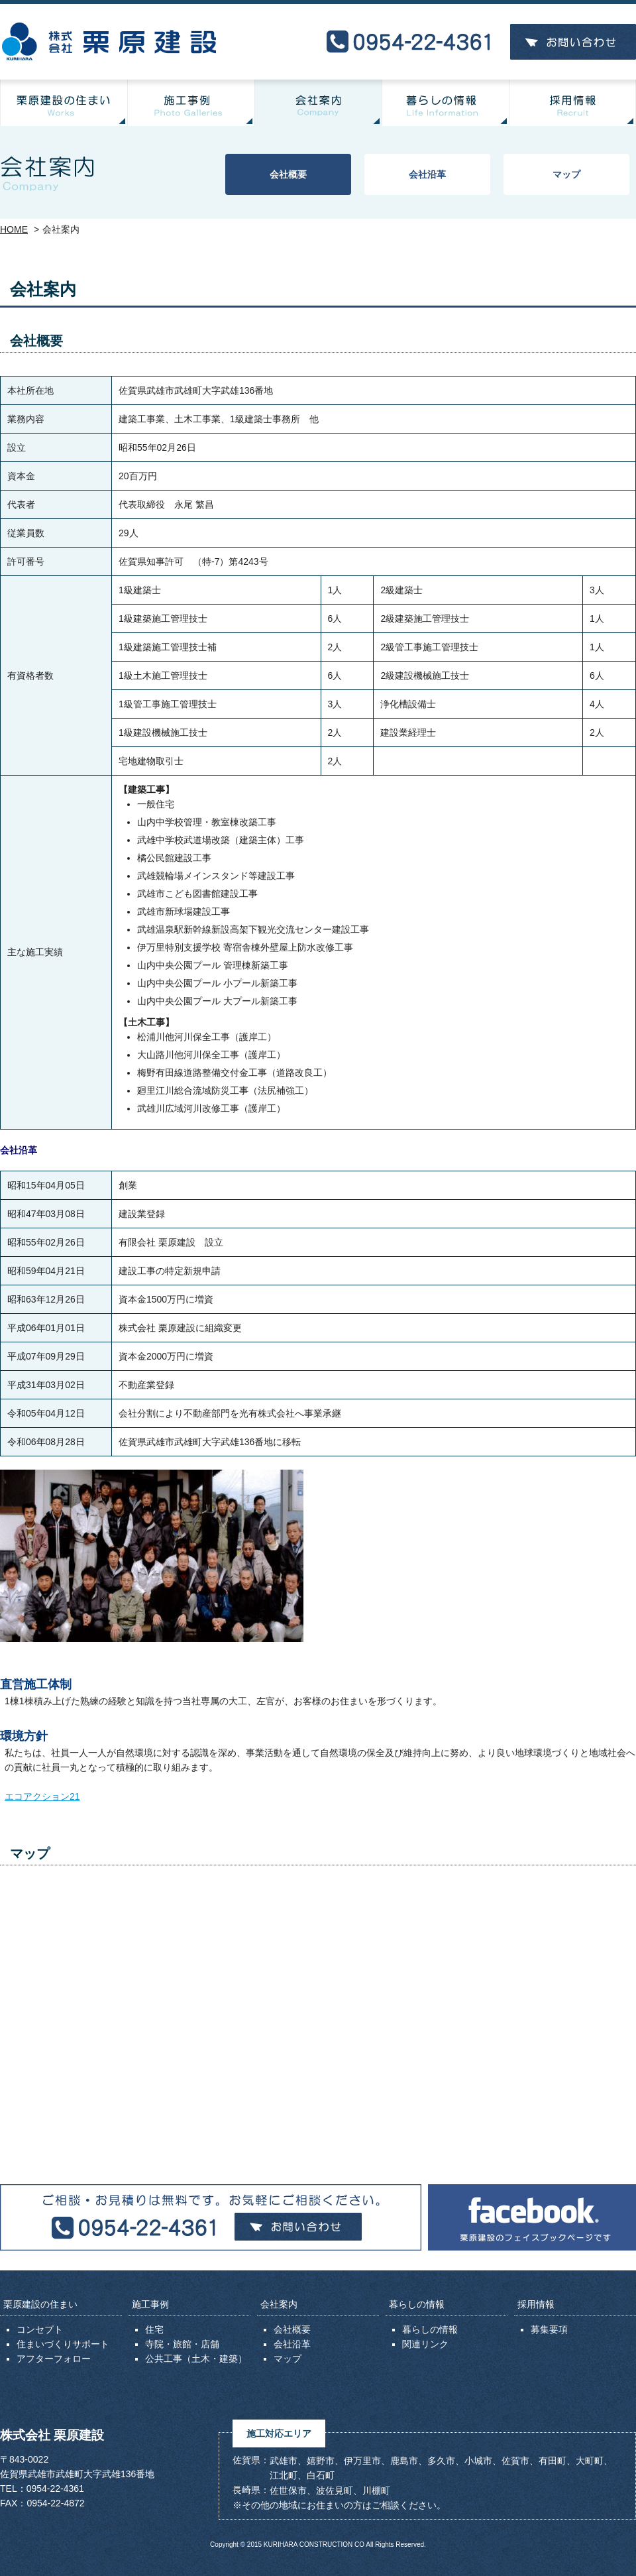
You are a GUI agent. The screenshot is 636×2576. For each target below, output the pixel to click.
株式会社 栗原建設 (109, 42)
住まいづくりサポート (63, 2344)
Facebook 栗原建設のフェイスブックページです (532, 2217)
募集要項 (549, 2329)
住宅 (154, 2329)
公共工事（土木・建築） (196, 2358)
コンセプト (40, 2329)
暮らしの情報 (430, 2329)
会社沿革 (427, 174)
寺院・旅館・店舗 (182, 2344)
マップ (566, 174)
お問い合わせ (573, 42)
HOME (14, 229)
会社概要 (288, 174)
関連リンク (425, 2344)
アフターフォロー (54, 2358)
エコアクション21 (42, 1796)
